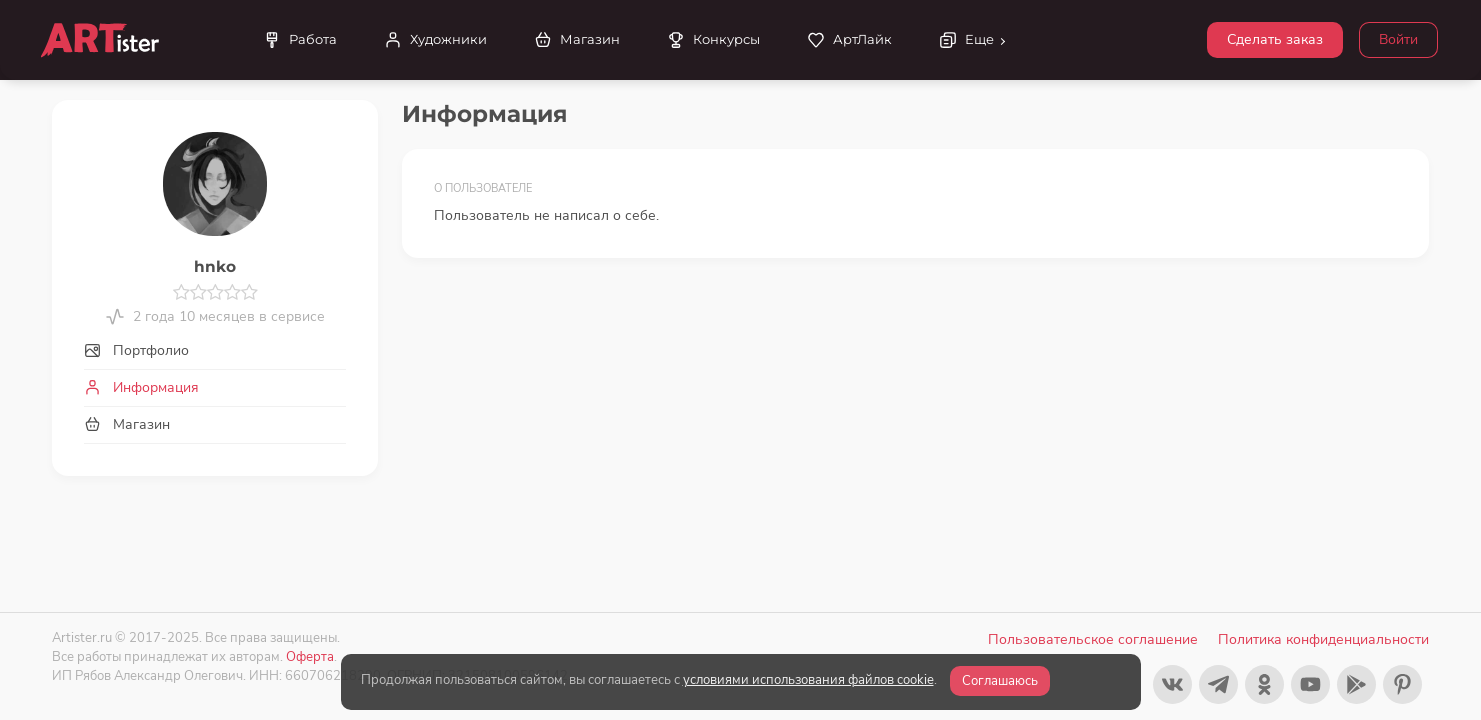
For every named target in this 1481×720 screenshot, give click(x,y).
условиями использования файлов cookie (808, 680)
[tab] (215, 350)
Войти (1398, 39)
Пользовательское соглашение (1093, 639)
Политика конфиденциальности (1323, 639)
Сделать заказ (1275, 39)
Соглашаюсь (1000, 681)
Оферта (310, 656)
